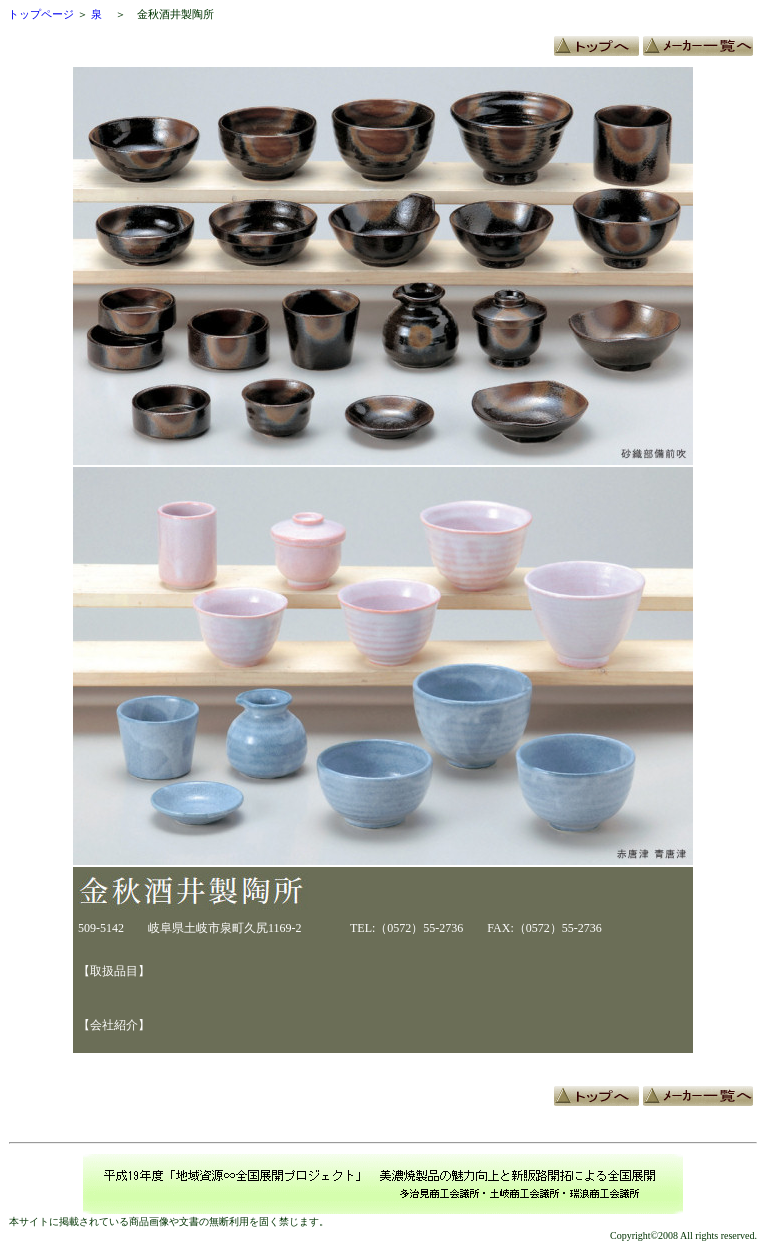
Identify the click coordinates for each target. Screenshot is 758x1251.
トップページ (41, 14)
